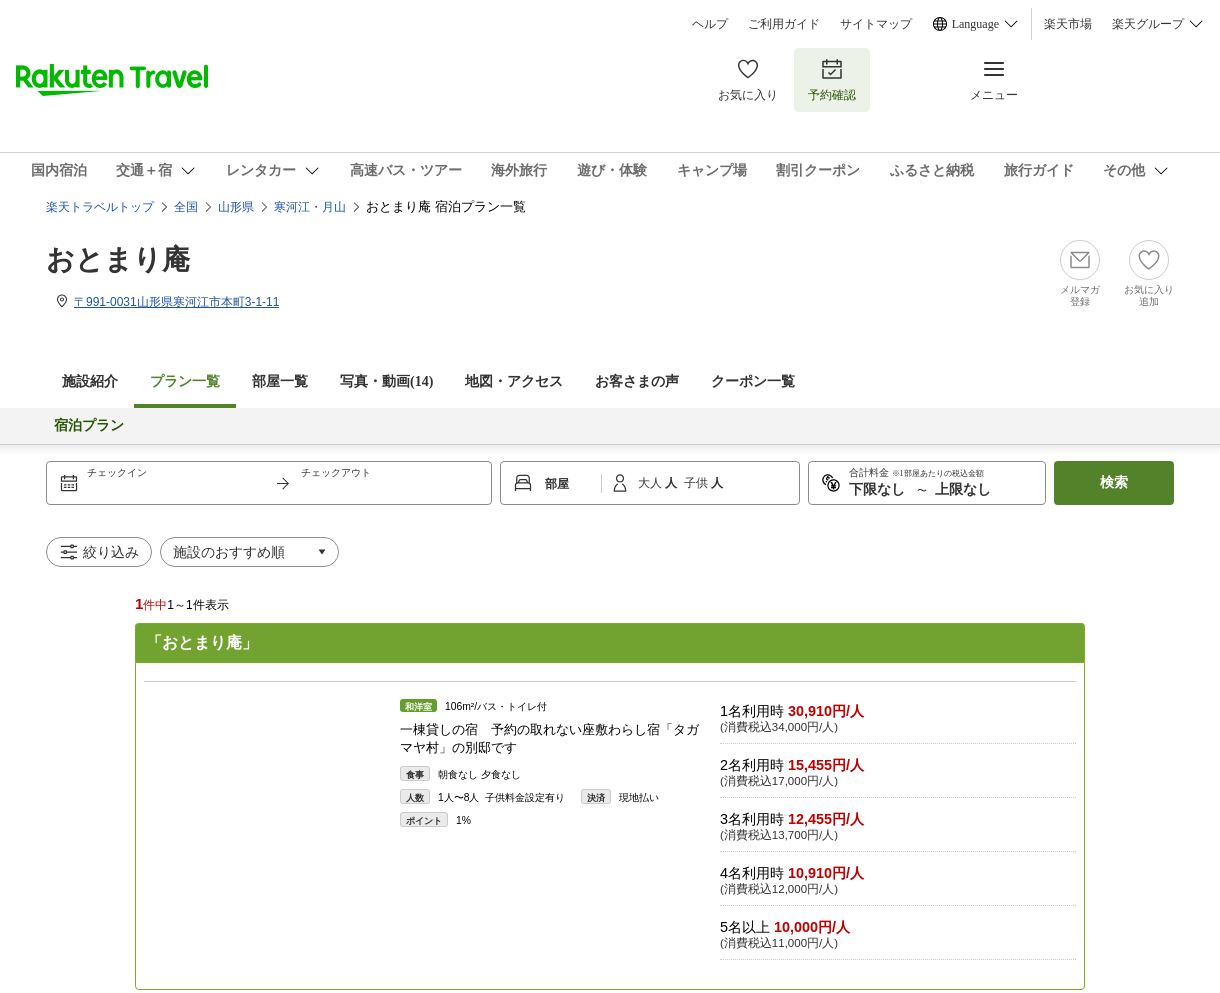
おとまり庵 (118, 259)
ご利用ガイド (784, 24)
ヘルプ (710, 24)
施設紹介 (90, 381)
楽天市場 (1068, 24)
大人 (651, 483)
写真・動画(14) (386, 381)
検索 (1114, 482)
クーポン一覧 (753, 381)
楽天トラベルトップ (100, 207)
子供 (697, 483)
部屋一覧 (280, 381)
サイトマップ (876, 24)
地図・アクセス (514, 381)
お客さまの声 (637, 381)
